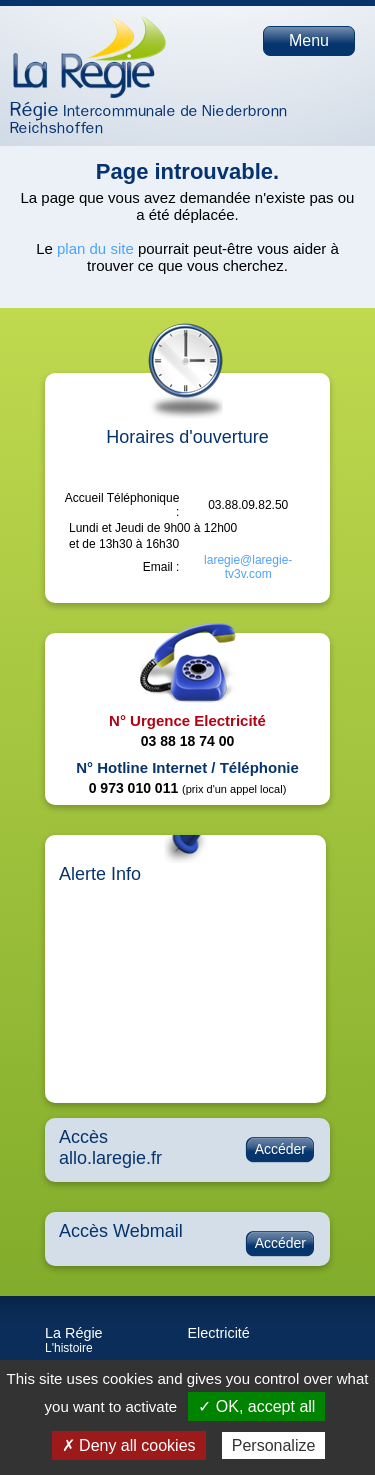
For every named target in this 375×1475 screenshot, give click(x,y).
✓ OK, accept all (256, 1406)
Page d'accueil (89, 56)
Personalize (274, 1445)
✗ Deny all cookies (129, 1445)
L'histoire (69, 1348)
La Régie (74, 1333)
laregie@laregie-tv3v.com (248, 567)
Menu (309, 40)
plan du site (95, 248)
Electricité (219, 1333)
